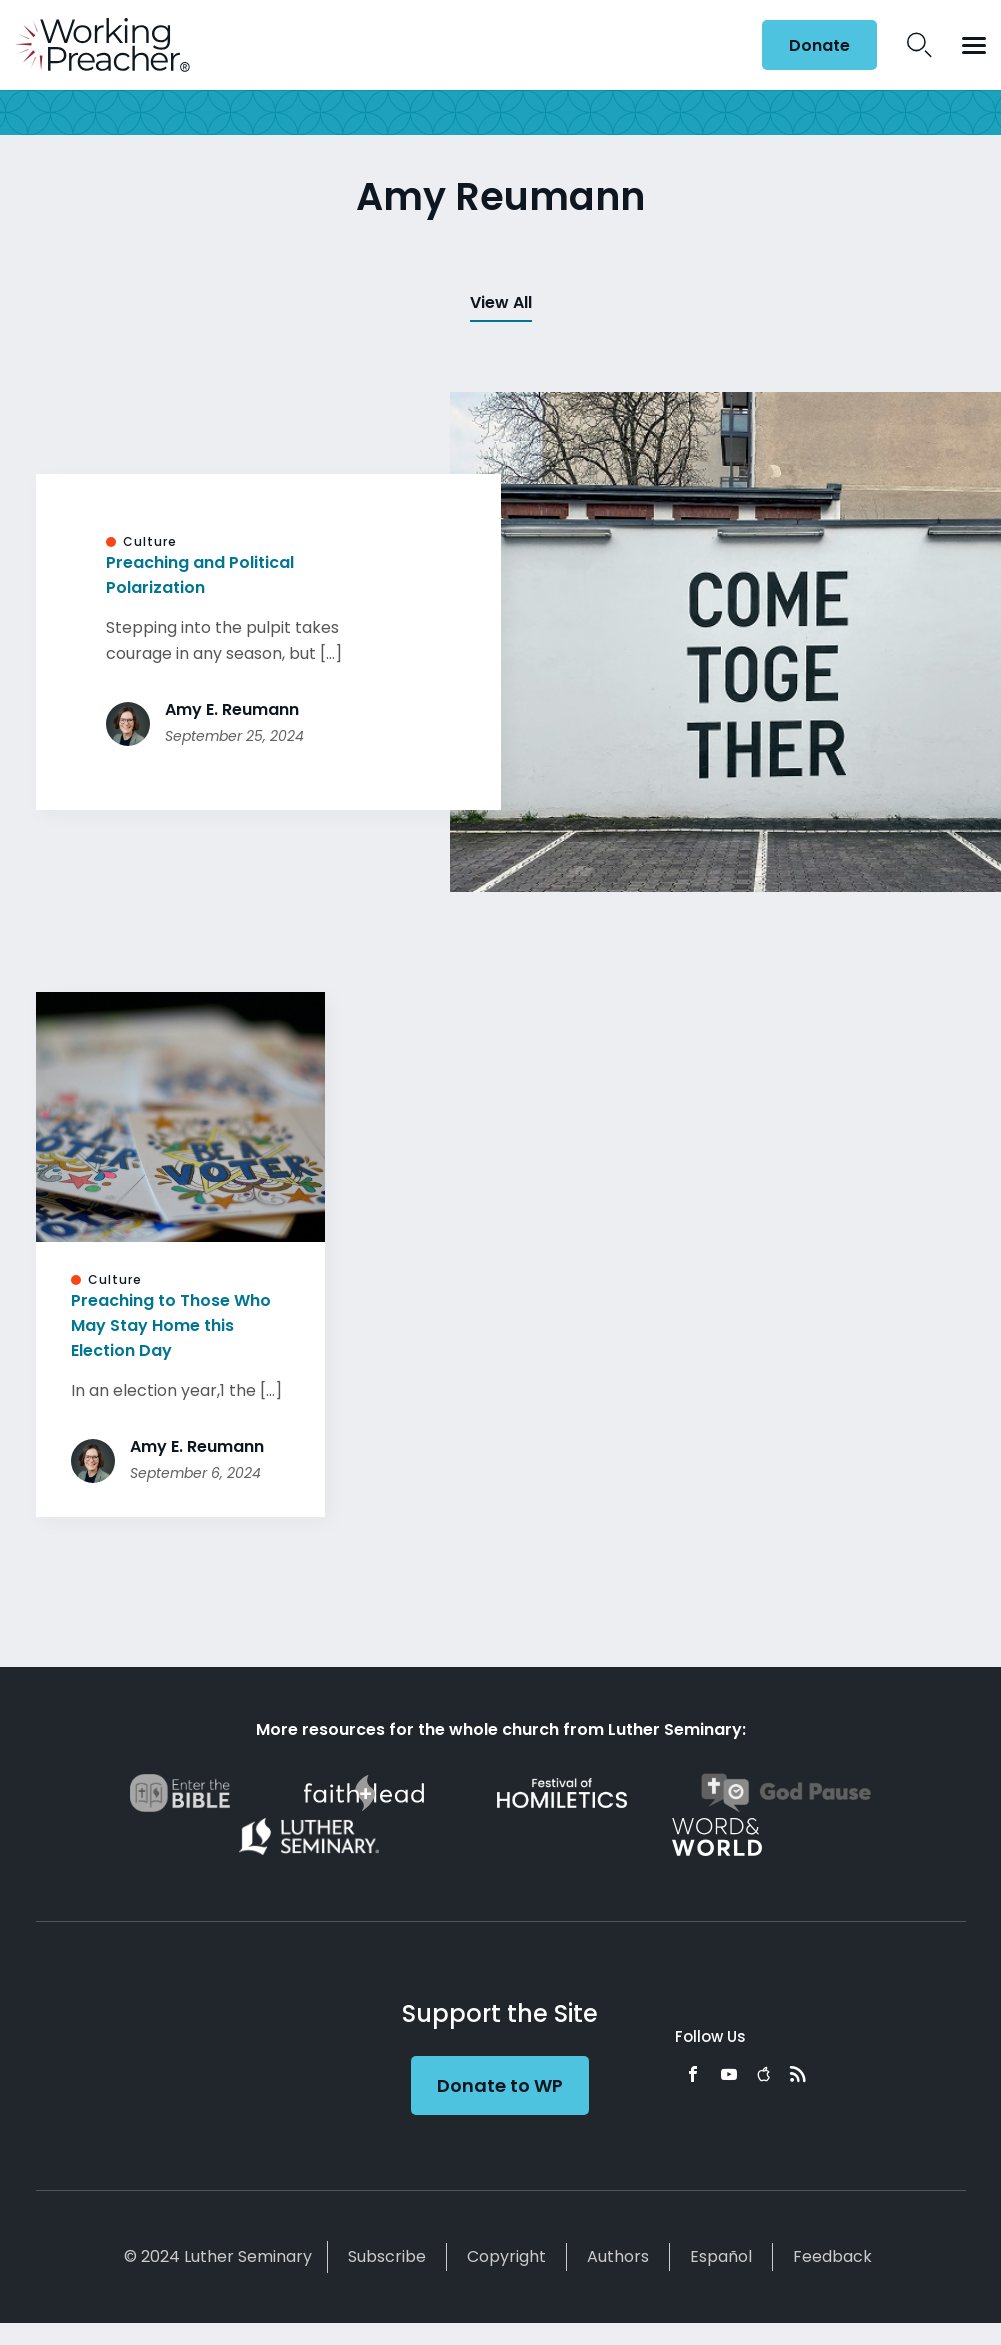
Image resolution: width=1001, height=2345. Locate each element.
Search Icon (919, 45)
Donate (819, 45)
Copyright (506, 2256)
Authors (618, 2256)
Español (721, 2256)
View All (501, 302)
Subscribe (387, 2256)
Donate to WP (500, 2085)
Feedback (832, 2256)
